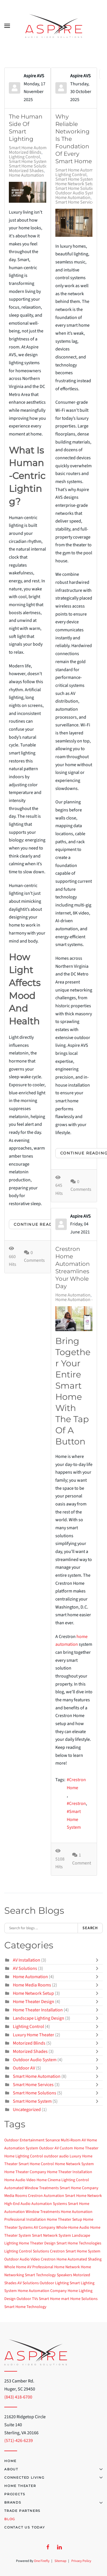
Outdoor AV (24, 2068)
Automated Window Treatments (31, 2188)
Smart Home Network (83, 2196)
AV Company (44, 2227)
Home (10, 2461)
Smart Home (49, 2299)
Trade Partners (22, 2511)
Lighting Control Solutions (26, 2251)
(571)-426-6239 (18, 2440)
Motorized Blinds (25, 152)
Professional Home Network (56, 2267)
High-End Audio (17, 2204)
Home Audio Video (20, 2180)
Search (90, 1928)
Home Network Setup (75, 184)
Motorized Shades (26, 170)
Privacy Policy (81, 2561)
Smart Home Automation (32, 147)
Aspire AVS (34, 76)
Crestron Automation (46, 2196)
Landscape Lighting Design (38, 2018)
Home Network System (74, 2164)
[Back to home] (53, 26)
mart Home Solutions (79, 2299)
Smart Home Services (75, 202)
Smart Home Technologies (78, 2243)
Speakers (64, 2275)
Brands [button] (53, 2502)
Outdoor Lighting (54, 2283)
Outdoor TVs (27, 2299)
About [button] (53, 2469)
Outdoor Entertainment (24, 2140)
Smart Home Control (36, 2164)
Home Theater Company (25, 2172)
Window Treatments (43, 2212)
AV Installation (27, 1960)
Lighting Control (24, 157)
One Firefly (42, 2561)
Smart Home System (28, 161)
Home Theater (20, 2486)
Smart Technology (40, 2275)
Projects (14, 2494)
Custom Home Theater (79, 2148)
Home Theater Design (33, 2001)
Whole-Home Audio (72, 2227)
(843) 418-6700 (18, 2397)
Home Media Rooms (32, 1985)
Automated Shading (85, 2259)
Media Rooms (15, 2196)
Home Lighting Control (23, 2156)
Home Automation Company (42, 2291)
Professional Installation (25, 2219)
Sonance (52, 2140)
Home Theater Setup (64, 2219)
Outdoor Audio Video (22, 2259)
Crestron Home (76, 1784)
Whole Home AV (17, 2267)
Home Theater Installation (38, 2010)
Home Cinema (48, 2180)
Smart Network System (51, 2235)
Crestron (77, 1803)
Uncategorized (27, 2109)
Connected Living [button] (53, 2478)
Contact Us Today (24, 2527)
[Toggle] (98, 1960)
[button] (7, 26)
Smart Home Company (79, 2188)
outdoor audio (56, 2156)
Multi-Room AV (73, 2140)
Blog (9, 2519)
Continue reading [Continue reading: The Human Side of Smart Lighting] (37, 1224)
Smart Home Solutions (30, 166)
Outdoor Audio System (77, 193)
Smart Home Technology (25, 2307)
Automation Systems (49, 2204)
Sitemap (60, 2561)
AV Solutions (25, 1968)
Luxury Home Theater (33, 2035)
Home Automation (26, 175)
